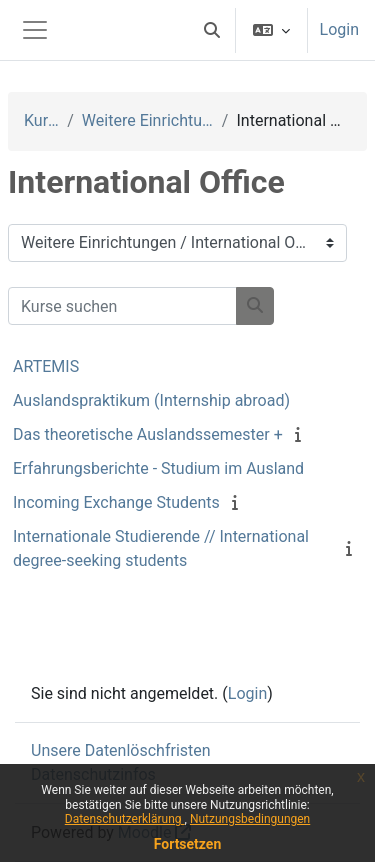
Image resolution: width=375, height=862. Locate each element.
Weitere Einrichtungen (148, 120)
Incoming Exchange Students (116, 502)
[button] (212, 30)
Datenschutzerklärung (125, 819)
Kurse (41, 120)
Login (339, 29)
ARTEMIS (46, 366)
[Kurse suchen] (122, 306)
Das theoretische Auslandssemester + (148, 434)
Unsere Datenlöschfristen (121, 750)
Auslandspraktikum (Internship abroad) (151, 400)
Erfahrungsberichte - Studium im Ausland (158, 468)
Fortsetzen (188, 844)
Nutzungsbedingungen (250, 819)
